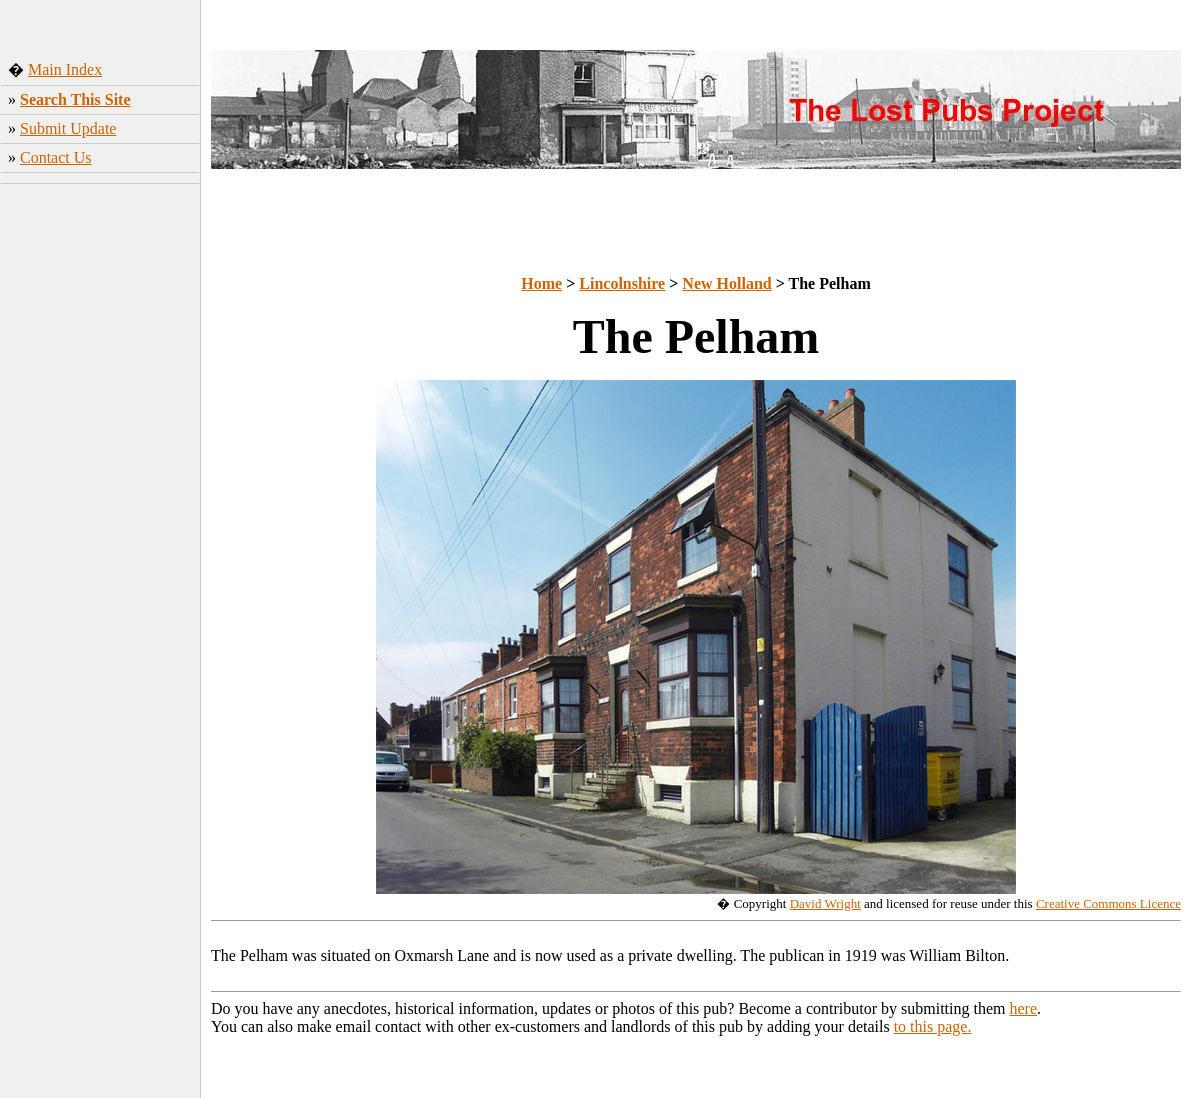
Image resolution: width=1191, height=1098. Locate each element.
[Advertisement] (100, 505)
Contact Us (56, 157)
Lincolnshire (622, 283)
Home (541, 283)
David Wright (825, 903)
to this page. (933, 1026)
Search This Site (75, 99)
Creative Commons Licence (1108, 903)
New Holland (726, 283)
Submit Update (68, 128)
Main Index (65, 69)
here (1024, 1008)
